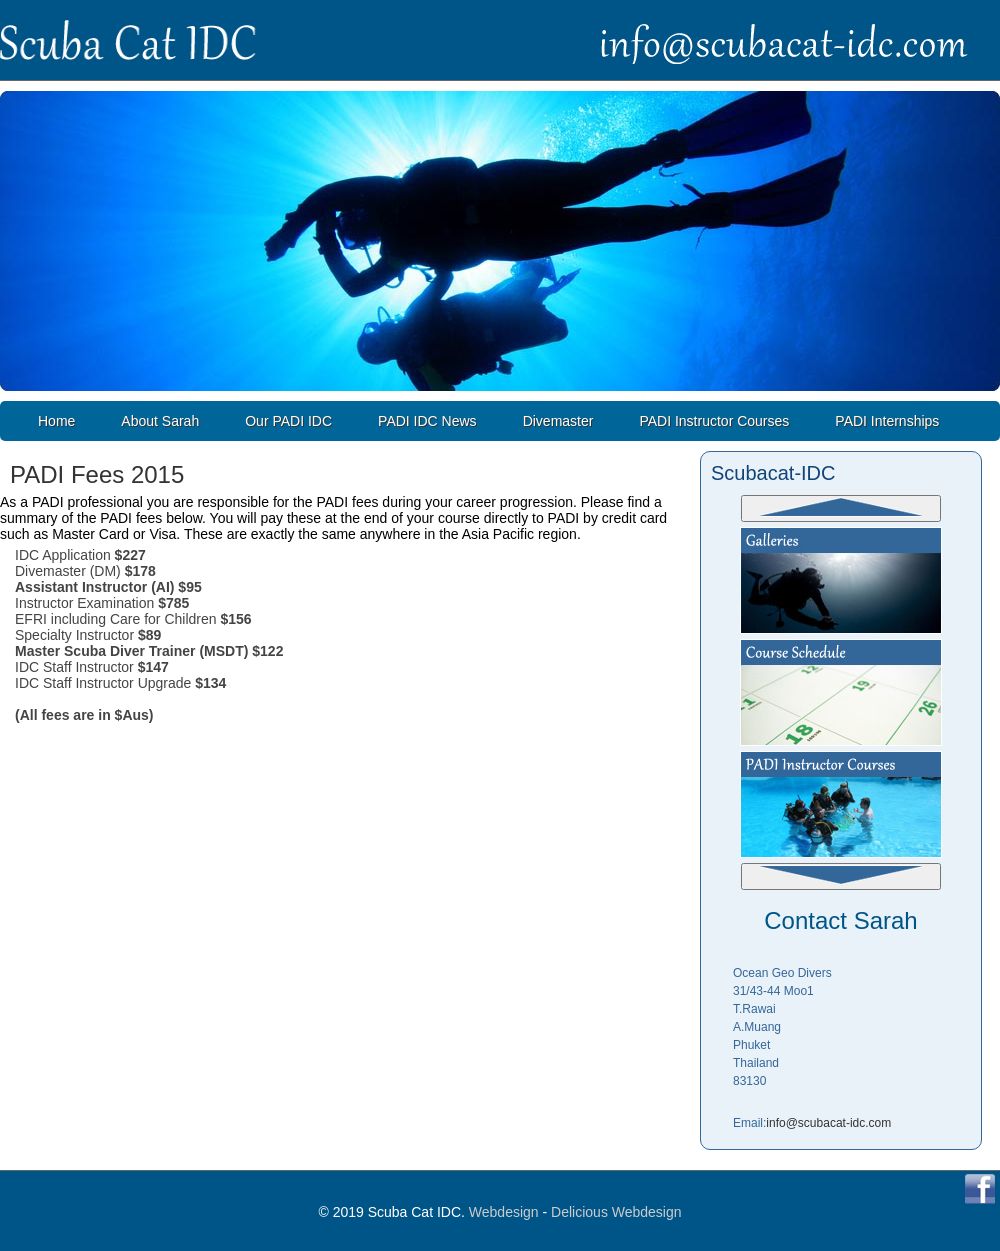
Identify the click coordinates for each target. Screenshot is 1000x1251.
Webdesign (504, 1212)
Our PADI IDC (288, 421)
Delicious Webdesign (616, 1212)
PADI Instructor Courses (714, 421)
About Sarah (160, 421)
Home (56, 421)
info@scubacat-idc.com (828, 1123)
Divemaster (558, 421)
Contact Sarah (840, 920)
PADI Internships (887, 421)
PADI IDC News (427, 421)
